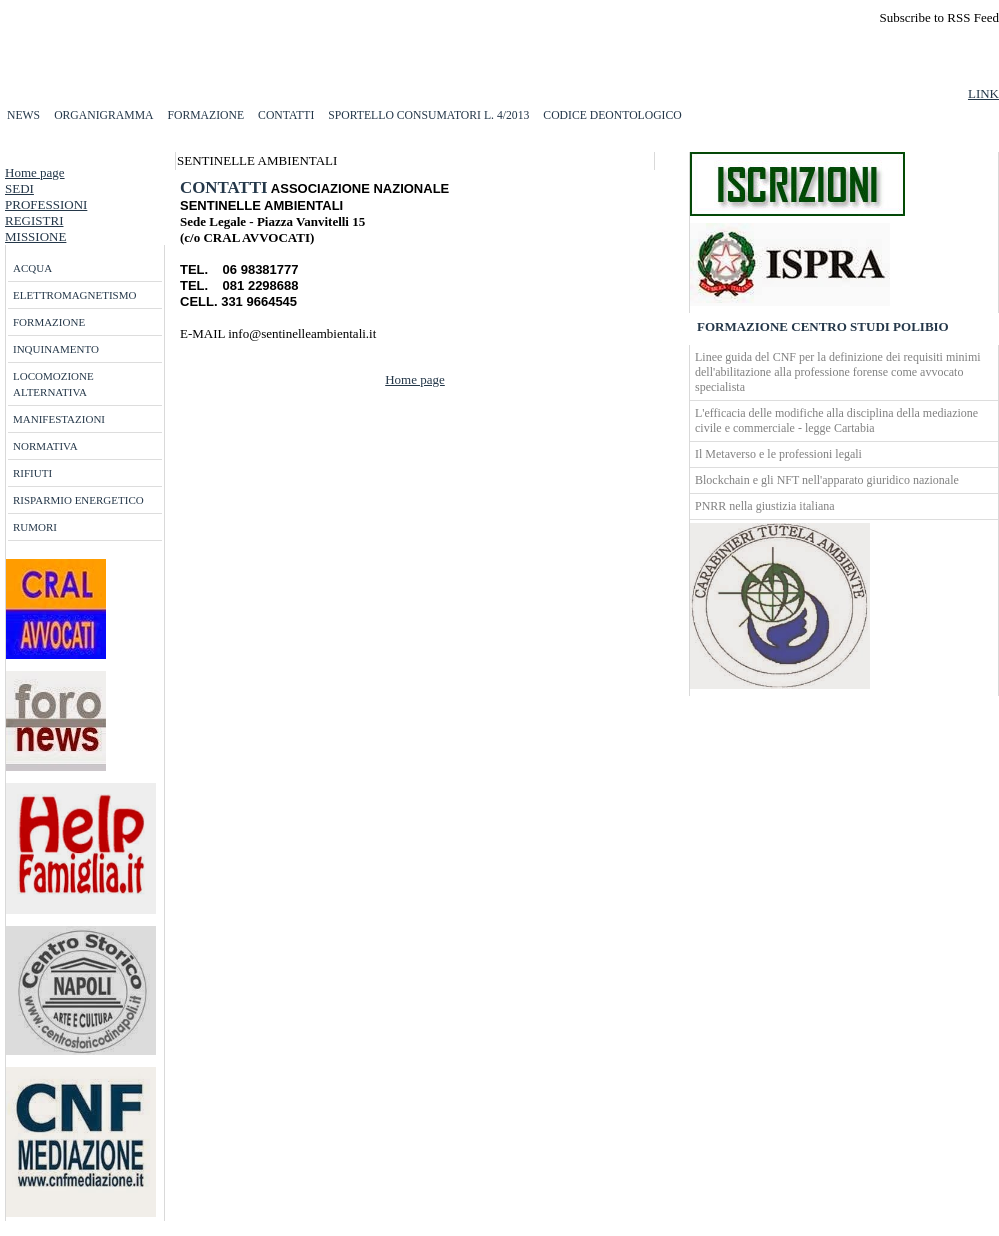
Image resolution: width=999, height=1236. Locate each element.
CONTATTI (286, 115)
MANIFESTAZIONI (59, 419)
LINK (983, 93)
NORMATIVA (45, 446)
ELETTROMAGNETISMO (74, 295)
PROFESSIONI (46, 204)
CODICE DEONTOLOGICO (612, 115)
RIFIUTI (32, 473)
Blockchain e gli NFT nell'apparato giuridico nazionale (827, 480)
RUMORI (35, 527)
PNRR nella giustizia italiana (765, 506)
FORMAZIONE (205, 115)
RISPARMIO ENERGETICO (78, 500)
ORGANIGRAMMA (103, 115)
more (202, 349)
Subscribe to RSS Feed (939, 17)
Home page (35, 172)
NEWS (23, 115)
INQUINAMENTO (56, 349)
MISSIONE (35, 236)
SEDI (19, 188)
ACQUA (32, 268)
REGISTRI (34, 220)
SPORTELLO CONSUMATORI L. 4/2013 (428, 115)
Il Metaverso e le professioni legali (778, 454)
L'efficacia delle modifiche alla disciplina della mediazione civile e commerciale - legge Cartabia (836, 420)
